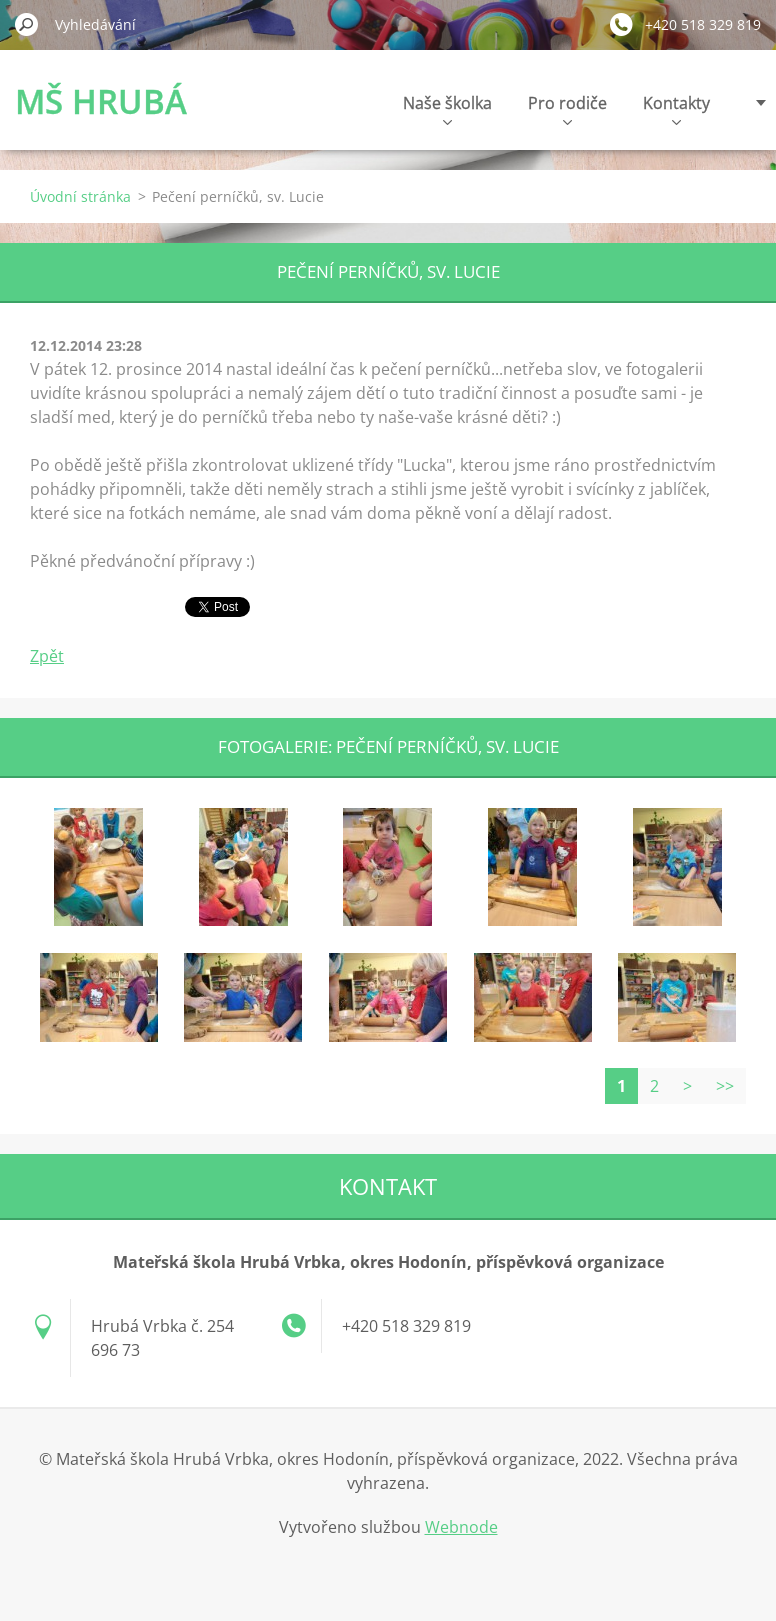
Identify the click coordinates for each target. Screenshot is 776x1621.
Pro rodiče (567, 108)
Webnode (461, 1527)
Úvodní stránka (80, 196)
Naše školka (447, 108)
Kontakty (676, 108)
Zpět (47, 656)
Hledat (27, 24)
